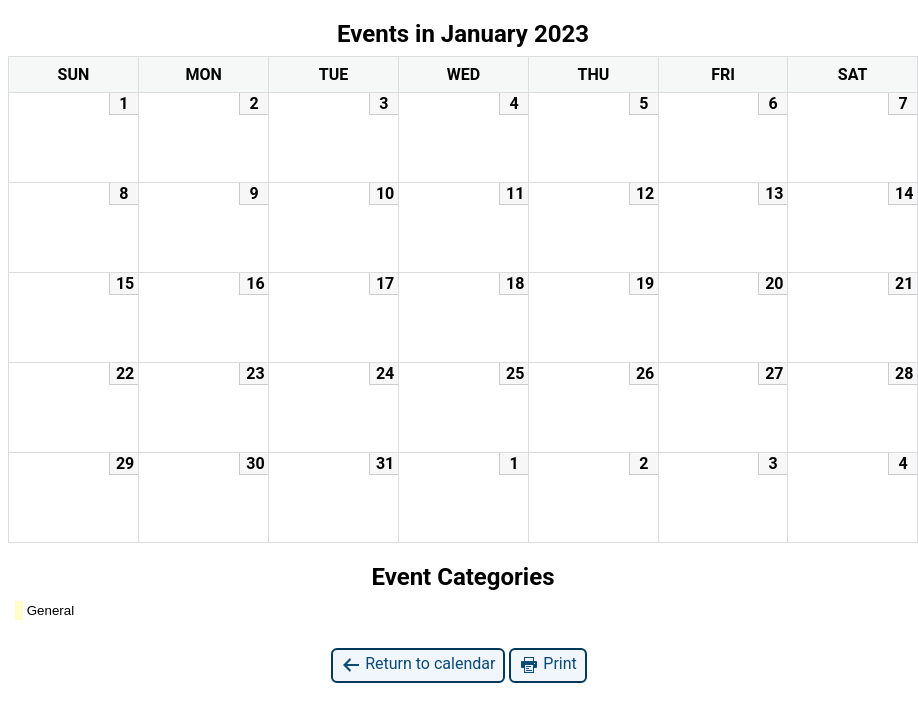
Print (547, 664)
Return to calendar (418, 664)
